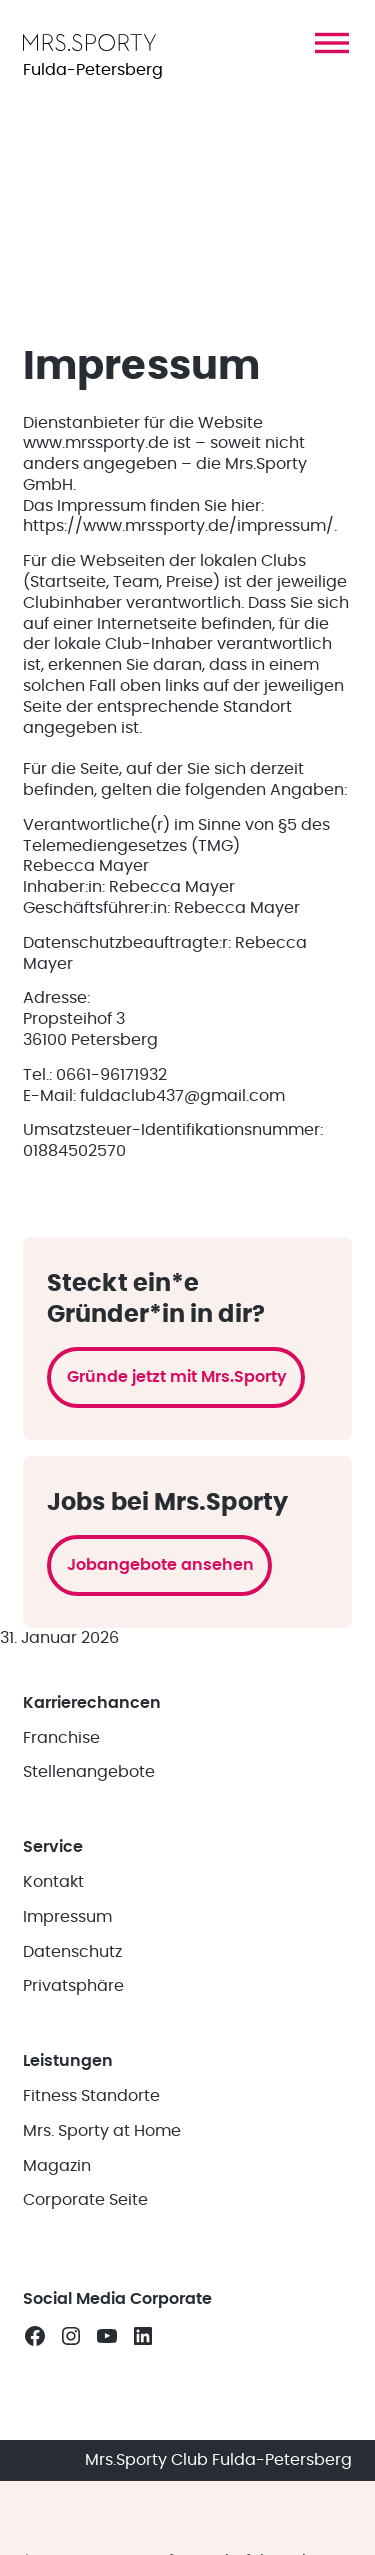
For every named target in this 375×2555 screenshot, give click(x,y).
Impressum (67, 1917)
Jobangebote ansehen (160, 1565)
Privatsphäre (73, 1986)
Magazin (57, 2166)
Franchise (61, 1738)
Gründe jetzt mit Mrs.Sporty (177, 1377)
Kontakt (53, 1882)
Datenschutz (72, 1952)
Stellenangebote (89, 1772)
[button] (332, 43)
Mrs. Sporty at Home (102, 2131)
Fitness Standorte (91, 2096)
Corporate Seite (85, 2200)
